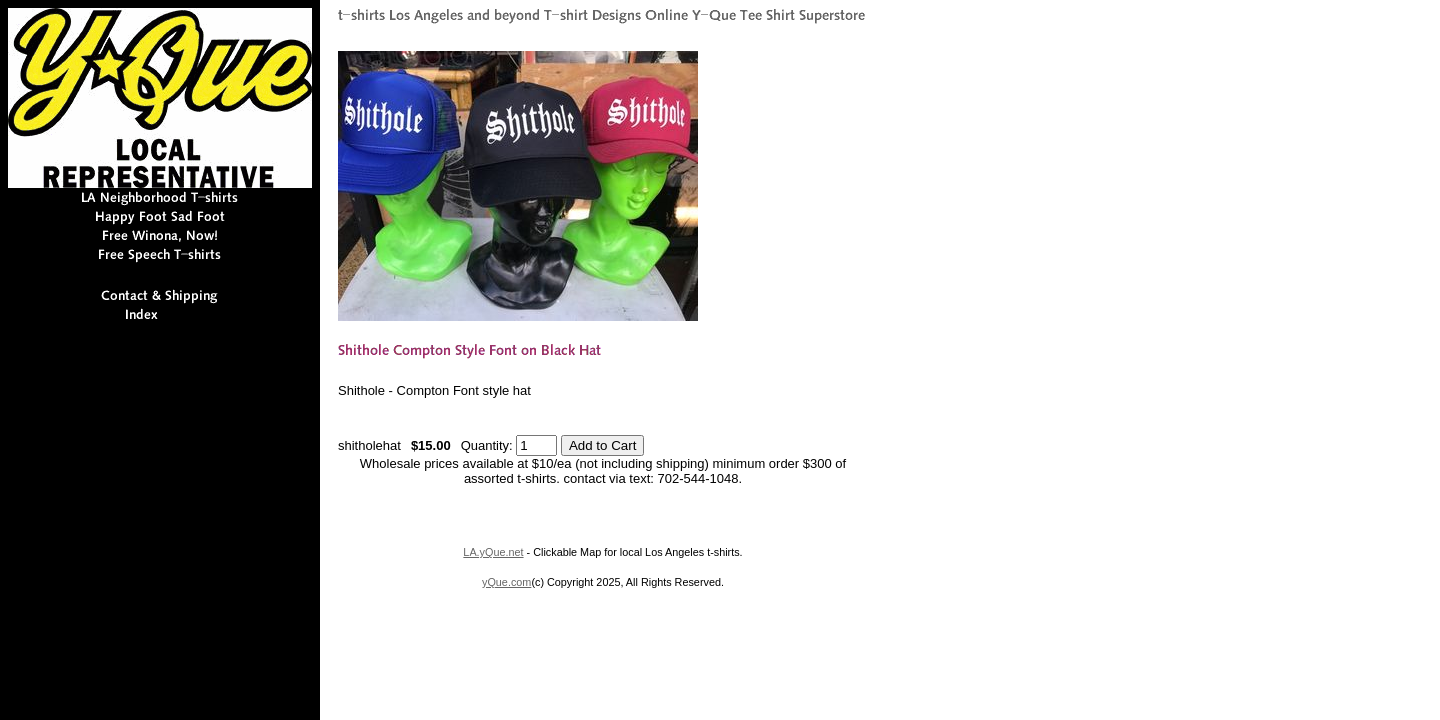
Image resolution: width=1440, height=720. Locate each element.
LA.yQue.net (493, 552)
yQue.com (506, 582)
